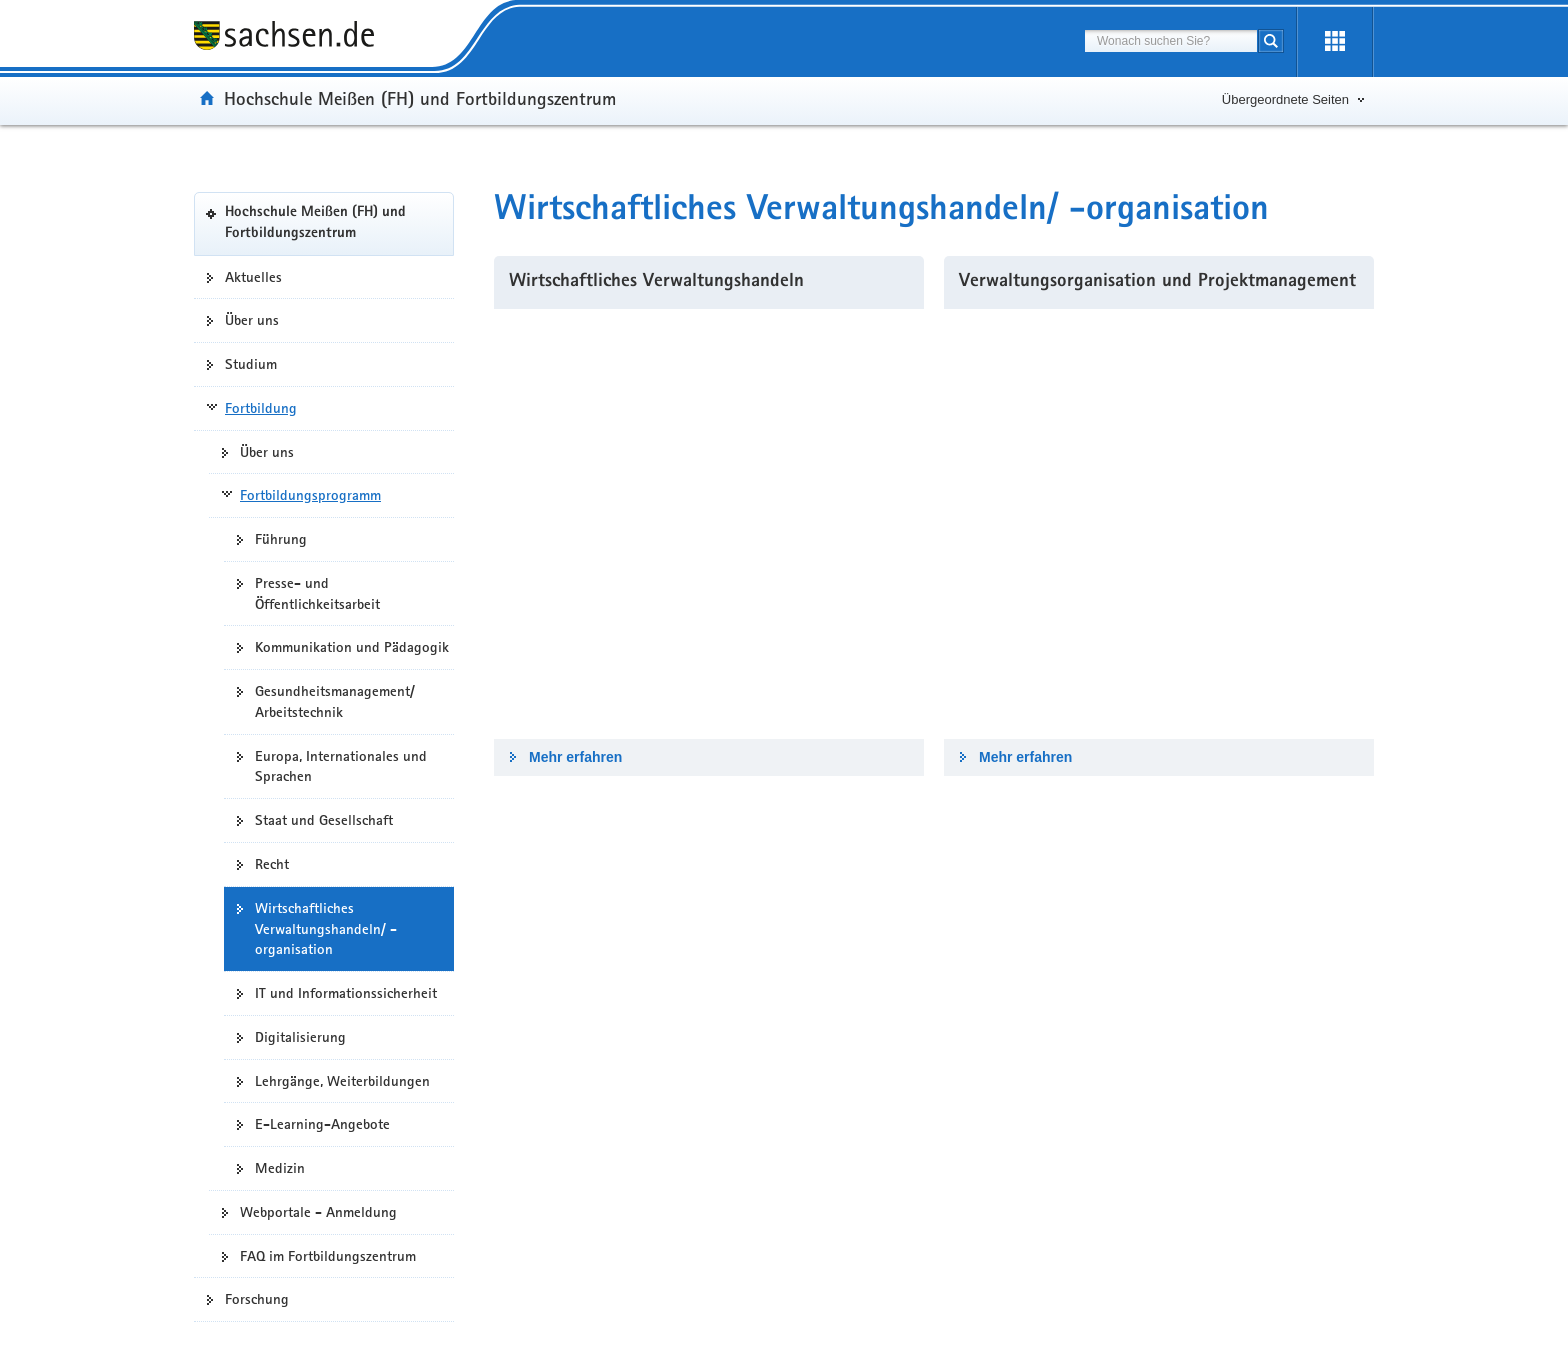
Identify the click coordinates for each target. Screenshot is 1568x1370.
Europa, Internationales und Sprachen (341, 766)
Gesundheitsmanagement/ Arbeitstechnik (335, 701)
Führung (281, 539)
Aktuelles (253, 277)
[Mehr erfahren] (709, 524)
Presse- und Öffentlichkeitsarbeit (317, 593)
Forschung (257, 1299)
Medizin (280, 1168)
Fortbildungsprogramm (310, 495)
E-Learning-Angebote (322, 1124)
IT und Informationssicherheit (346, 993)
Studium (251, 364)
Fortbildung (261, 408)
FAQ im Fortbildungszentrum (328, 1256)
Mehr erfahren (575, 757)
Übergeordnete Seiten (1285, 99)
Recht (272, 864)
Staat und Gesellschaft (324, 820)
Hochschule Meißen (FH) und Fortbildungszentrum (420, 98)
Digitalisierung (300, 1037)
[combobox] (1171, 41)
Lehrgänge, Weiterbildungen (342, 1081)
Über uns (252, 320)
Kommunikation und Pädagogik (352, 647)
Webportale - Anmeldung (318, 1212)
